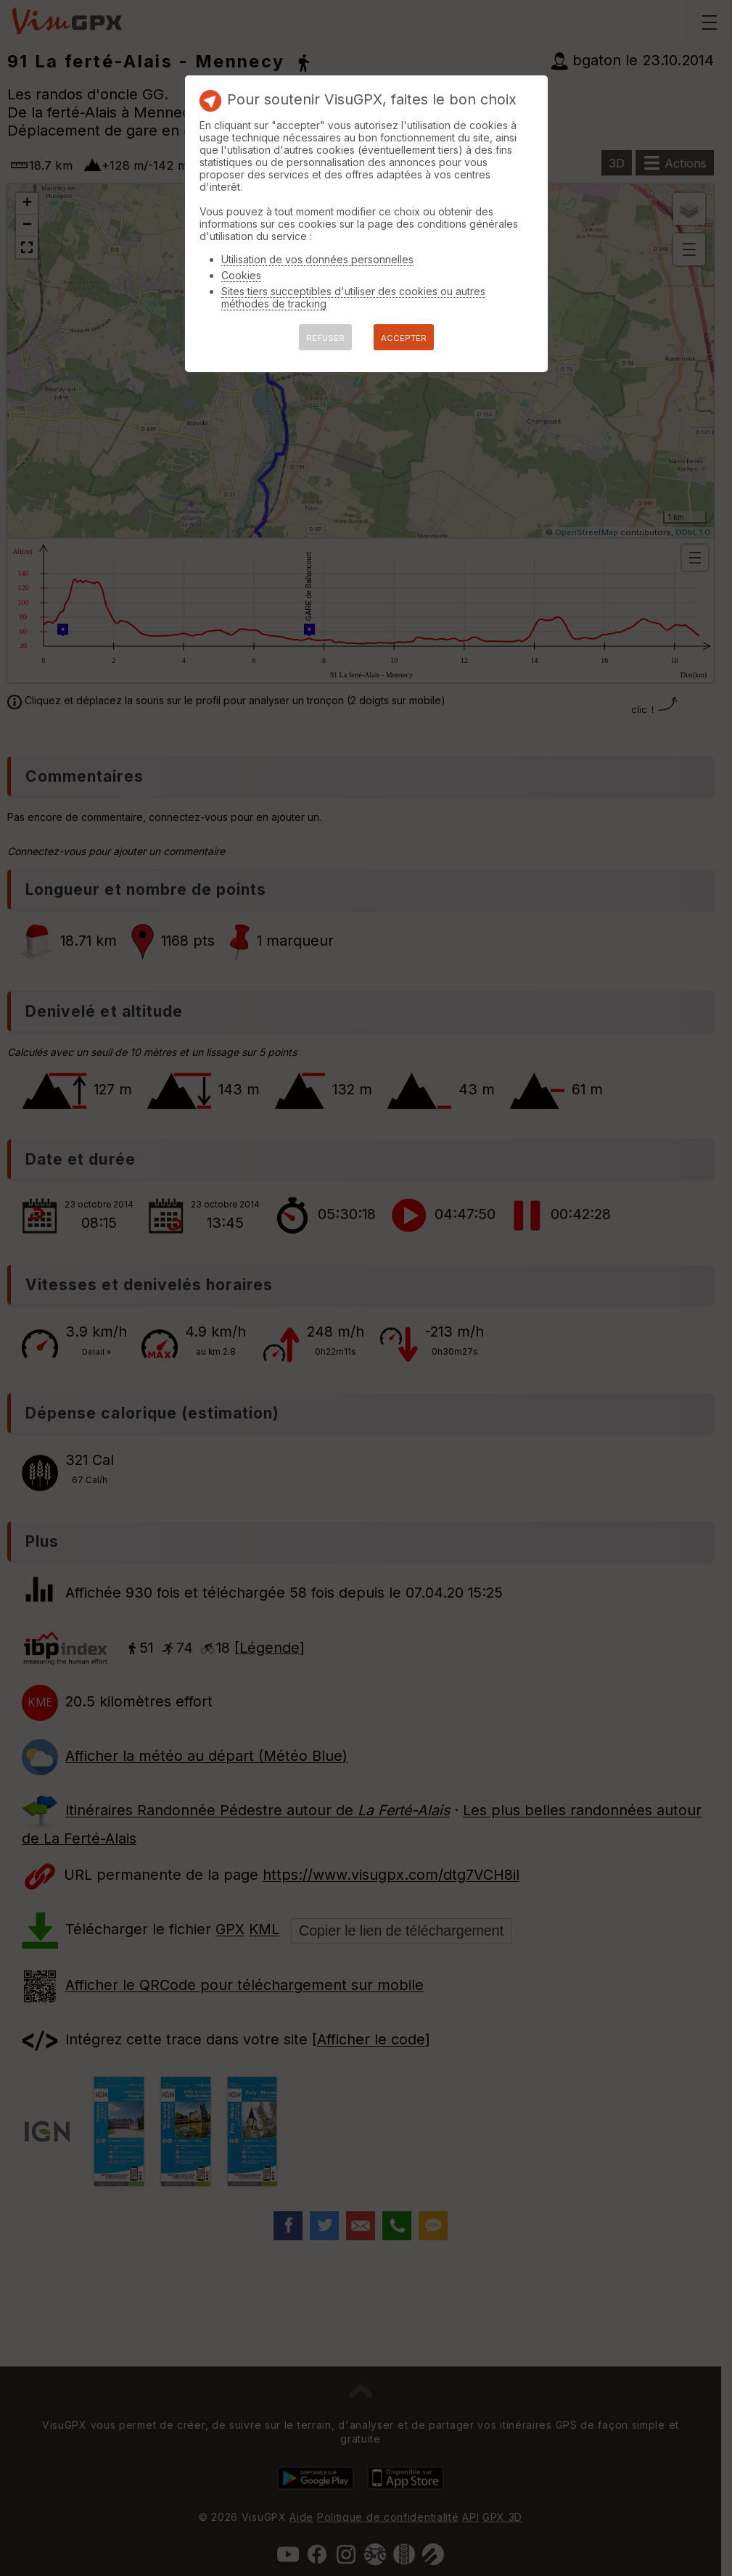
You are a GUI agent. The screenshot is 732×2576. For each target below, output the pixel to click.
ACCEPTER (404, 338)
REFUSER (325, 338)
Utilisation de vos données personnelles (317, 259)
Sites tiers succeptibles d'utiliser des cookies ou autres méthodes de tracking (353, 297)
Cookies (241, 275)
